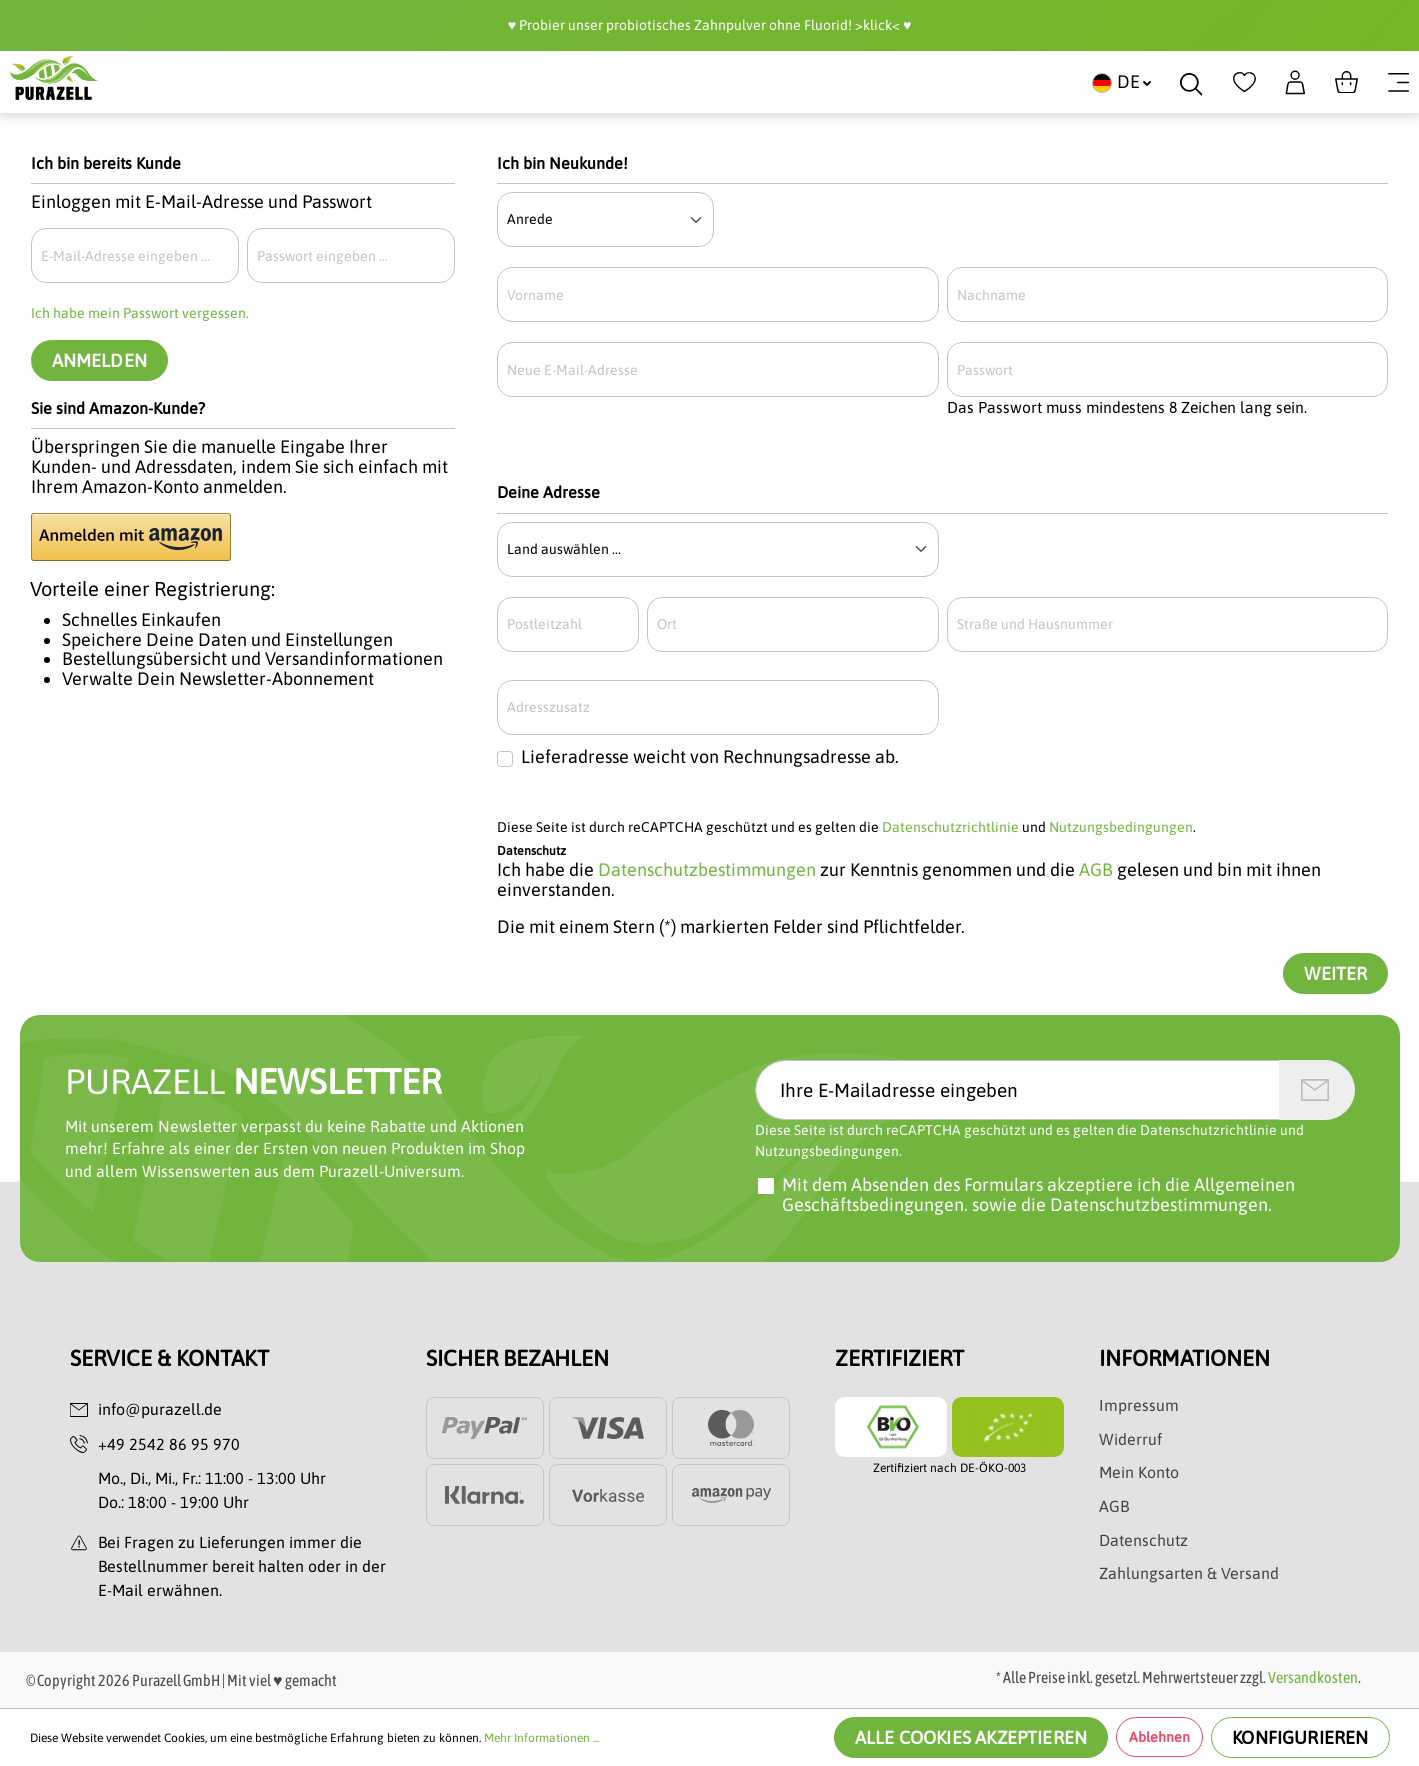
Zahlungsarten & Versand (1189, 1573)
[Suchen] (1191, 82)
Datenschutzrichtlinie (950, 827)
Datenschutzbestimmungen (707, 869)
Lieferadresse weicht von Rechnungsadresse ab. (710, 757)
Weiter (1335, 973)
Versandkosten (1313, 1677)
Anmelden (99, 360)
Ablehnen (1159, 1737)
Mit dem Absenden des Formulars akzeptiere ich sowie (1038, 1195)
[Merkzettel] (1244, 82)
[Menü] (1398, 82)
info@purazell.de (160, 1409)
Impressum (1139, 1405)
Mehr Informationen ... (541, 1738)
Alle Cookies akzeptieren (971, 1737)
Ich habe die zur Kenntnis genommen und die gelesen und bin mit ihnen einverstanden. (909, 880)
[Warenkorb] (1346, 82)
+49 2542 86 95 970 (169, 1444)
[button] (131, 537)
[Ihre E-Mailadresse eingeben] (1017, 1090)
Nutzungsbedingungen (1121, 827)
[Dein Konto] (1295, 82)
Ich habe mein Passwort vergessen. (140, 313)
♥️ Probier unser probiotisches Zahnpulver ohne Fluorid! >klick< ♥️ (710, 25)
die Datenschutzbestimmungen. (1146, 1204)
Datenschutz (1143, 1540)
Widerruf (1130, 1439)
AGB (1096, 869)
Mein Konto (1139, 1472)
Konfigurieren (1300, 1737)
